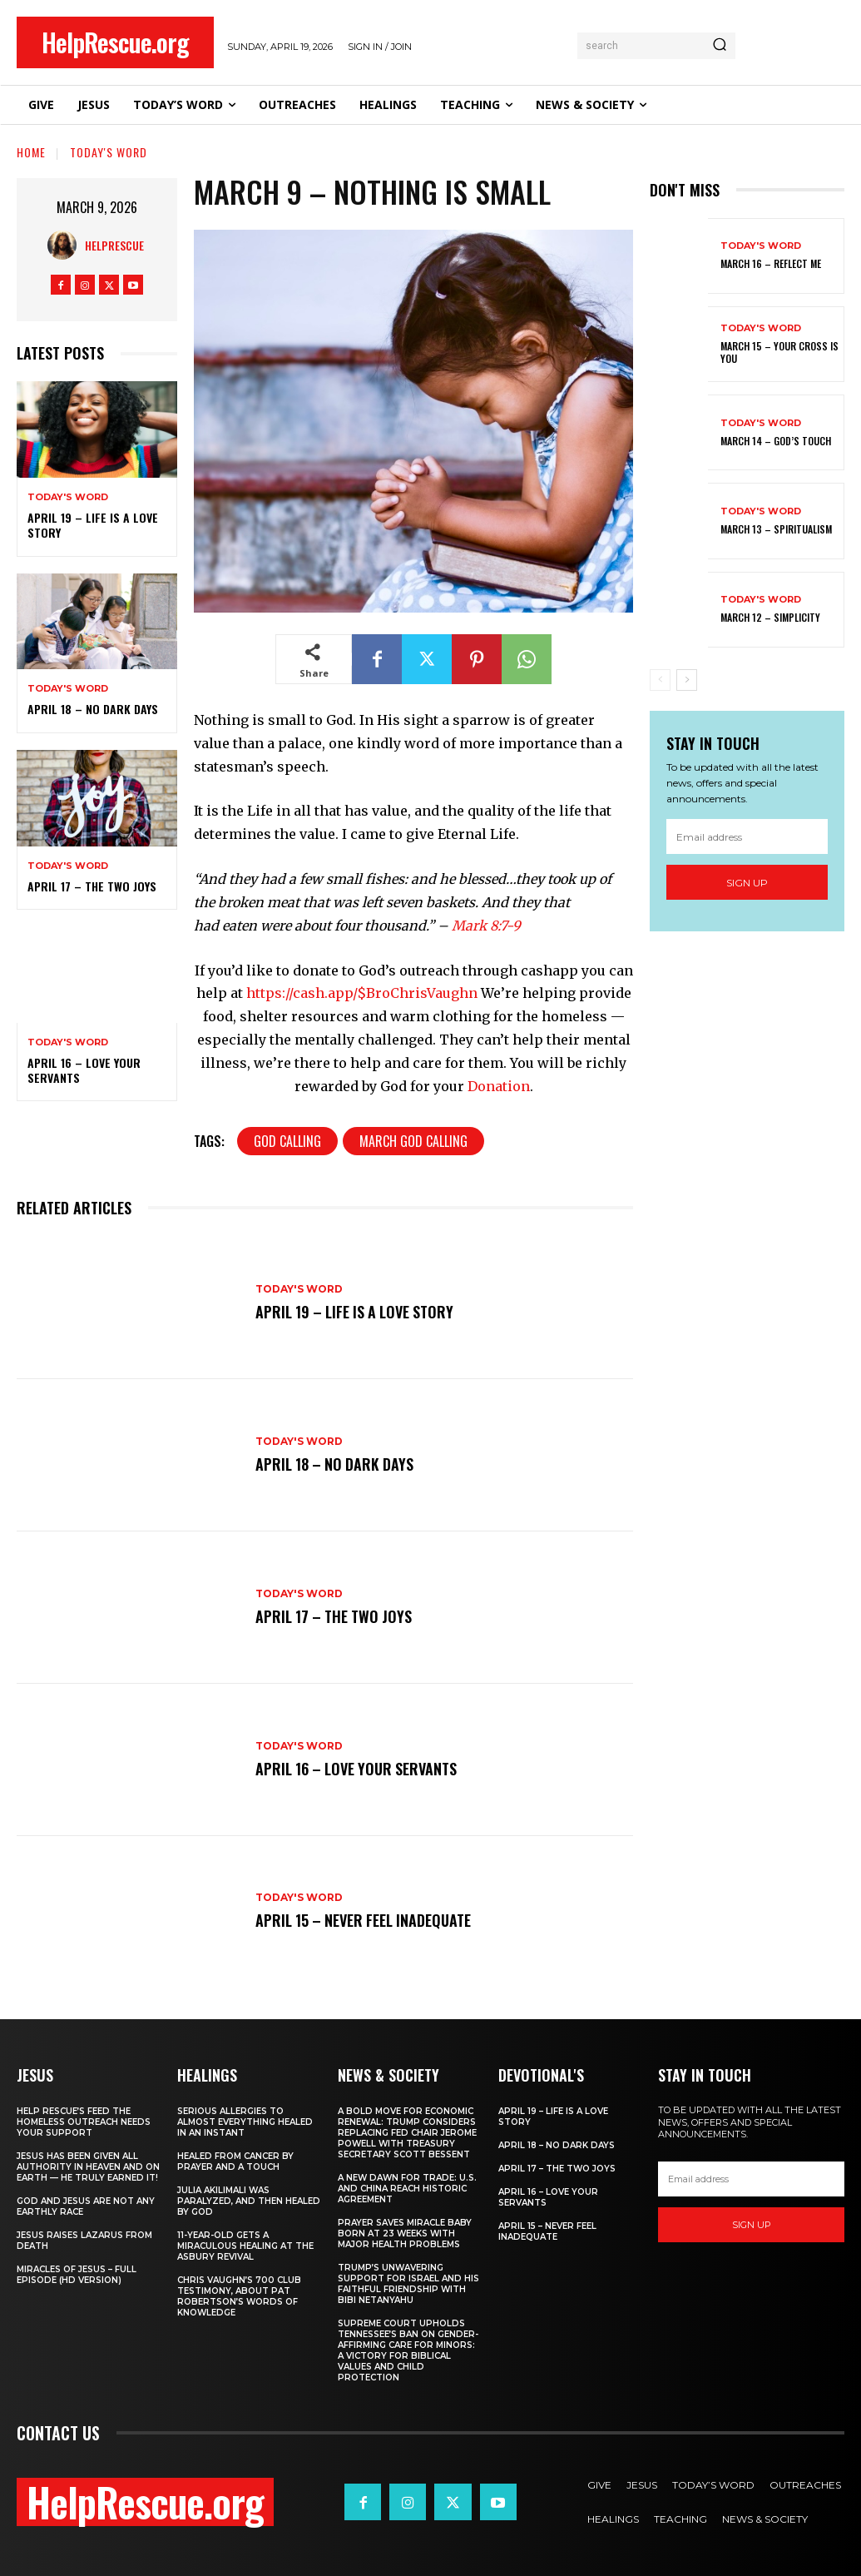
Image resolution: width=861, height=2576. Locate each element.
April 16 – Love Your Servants (84, 1070)
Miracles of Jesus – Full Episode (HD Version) (76, 2275)
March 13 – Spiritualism (776, 529)
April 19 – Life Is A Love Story (92, 525)
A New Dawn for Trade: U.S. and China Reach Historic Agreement (407, 2188)
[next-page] (686, 680)
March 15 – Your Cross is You (779, 352)
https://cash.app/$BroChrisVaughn (362, 993)
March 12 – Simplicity (770, 617)
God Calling (287, 1141)
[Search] (719, 45)
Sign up (747, 882)
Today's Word (108, 152)
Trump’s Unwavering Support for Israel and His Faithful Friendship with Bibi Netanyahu (408, 2283)
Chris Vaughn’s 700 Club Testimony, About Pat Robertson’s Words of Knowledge (239, 2296)
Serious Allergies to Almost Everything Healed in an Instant (245, 2122)
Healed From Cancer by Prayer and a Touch (235, 2161)
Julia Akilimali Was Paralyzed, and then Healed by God (248, 2201)
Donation (499, 1086)
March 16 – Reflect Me (770, 263)
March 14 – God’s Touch (775, 441)
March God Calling (413, 1141)
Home (31, 152)
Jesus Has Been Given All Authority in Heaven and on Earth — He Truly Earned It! (88, 2167)
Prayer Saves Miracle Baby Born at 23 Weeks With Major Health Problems (405, 2233)
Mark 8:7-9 (486, 925)
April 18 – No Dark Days (92, 708)
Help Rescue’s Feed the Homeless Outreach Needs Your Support (84, 2122)
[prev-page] (660, 680)
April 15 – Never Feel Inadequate (365, 1920)
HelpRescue (114, 245)
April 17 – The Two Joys (91, 886)
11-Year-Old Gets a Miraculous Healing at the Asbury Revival (245, 2246)
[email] (747, 836)
